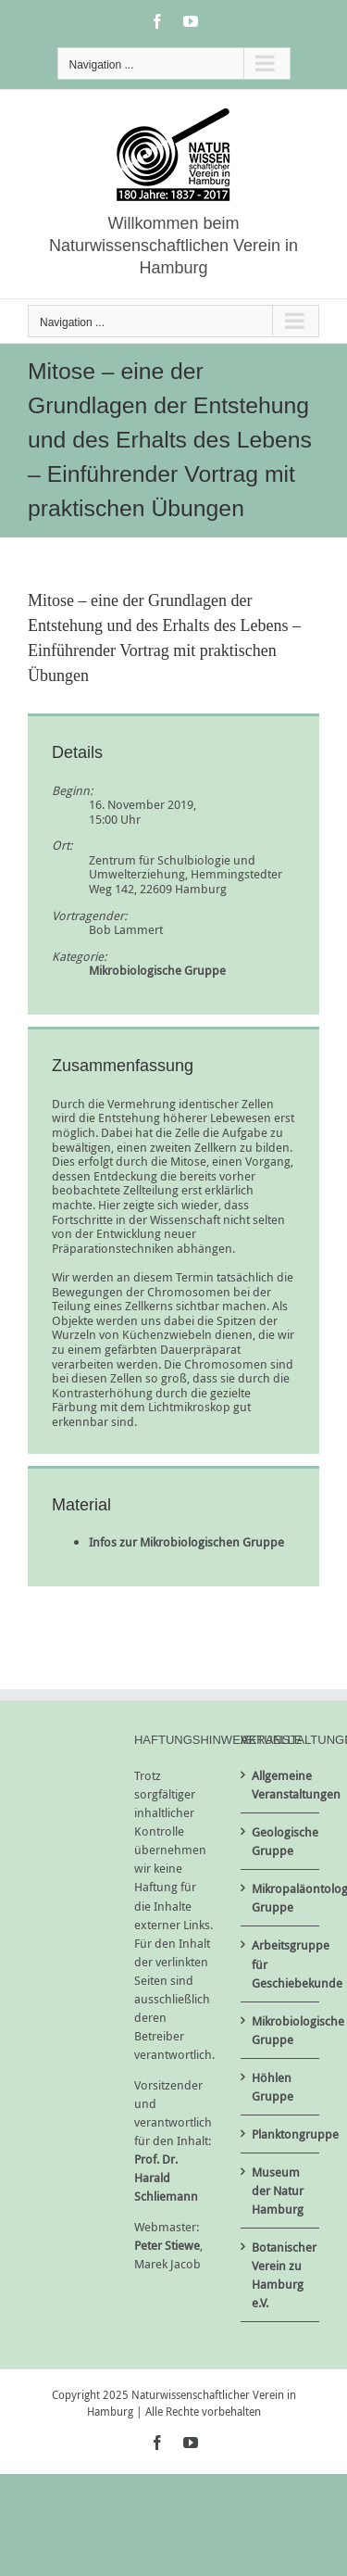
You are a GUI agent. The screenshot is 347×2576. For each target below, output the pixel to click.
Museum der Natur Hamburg (278, 2190)
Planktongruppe (281, 2134)
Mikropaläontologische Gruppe (281, 1897)
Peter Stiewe (167, 2245)
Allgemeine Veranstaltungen (281, 1784)
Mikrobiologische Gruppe (157, 970)
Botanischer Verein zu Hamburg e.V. (281, 2275)
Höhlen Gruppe (272, 2086)
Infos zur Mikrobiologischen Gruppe (186, 1542)
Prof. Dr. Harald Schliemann (166, 2177)
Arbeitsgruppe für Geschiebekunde (281, 1963)
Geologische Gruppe (281, 1841)
